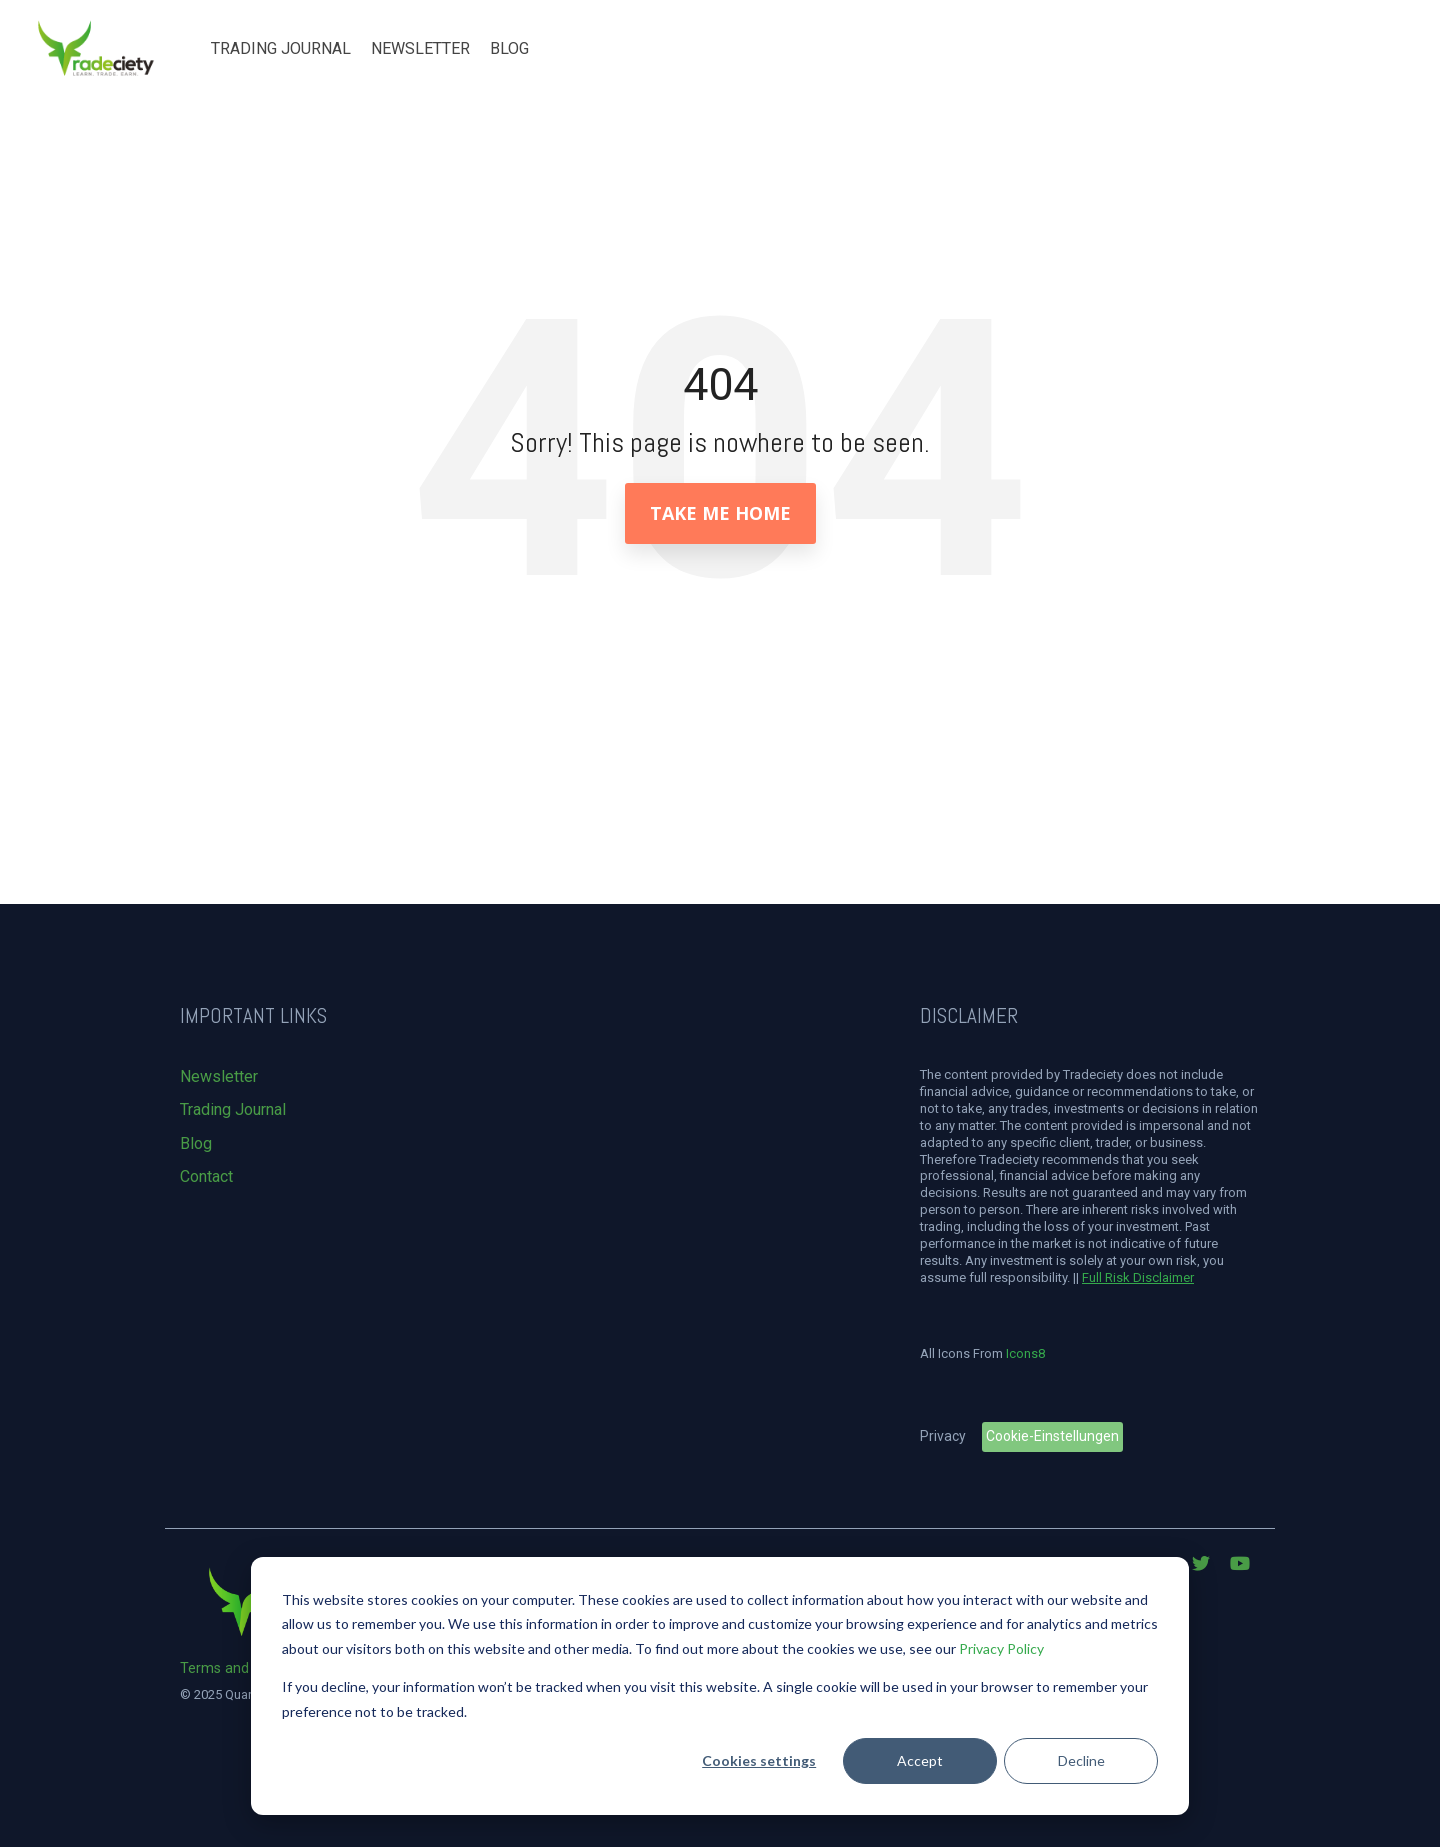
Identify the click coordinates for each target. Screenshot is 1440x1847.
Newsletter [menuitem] (219, 1076)
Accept (920, 1760)
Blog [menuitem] (196, 1143)
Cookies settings (759, 1760)
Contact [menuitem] (206, 1176)
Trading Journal (281, 48)
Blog (509, 48)
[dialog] (720, 1686)
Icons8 (1025, 1353)
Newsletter (420, 48)
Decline (1081, 1760)
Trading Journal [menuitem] (233, 1109)
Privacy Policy (1001, 1648)
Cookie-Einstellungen (1052, 1436)
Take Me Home (720, 513)
